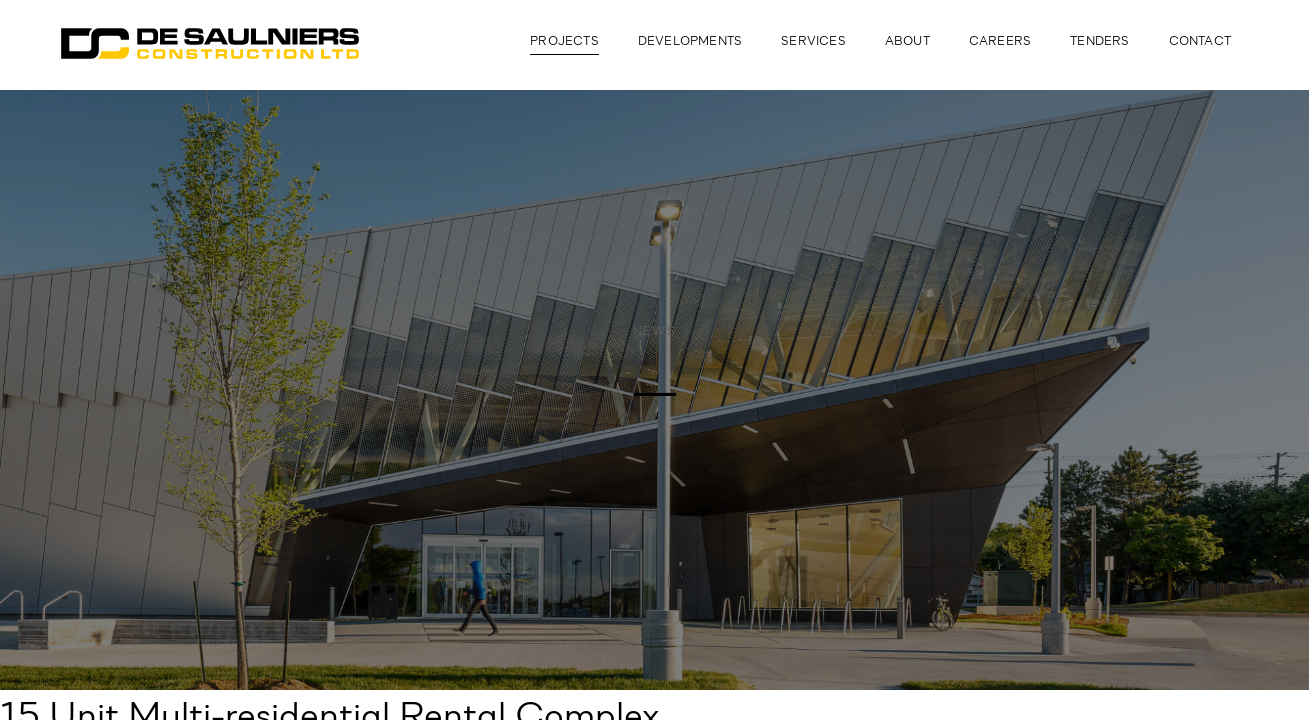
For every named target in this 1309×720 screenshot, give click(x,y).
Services (813, 42)
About (907, 42)
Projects (564, 42)
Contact (1200, 42)
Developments (690, 42)
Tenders (1099, 42)
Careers (1000, 42)
